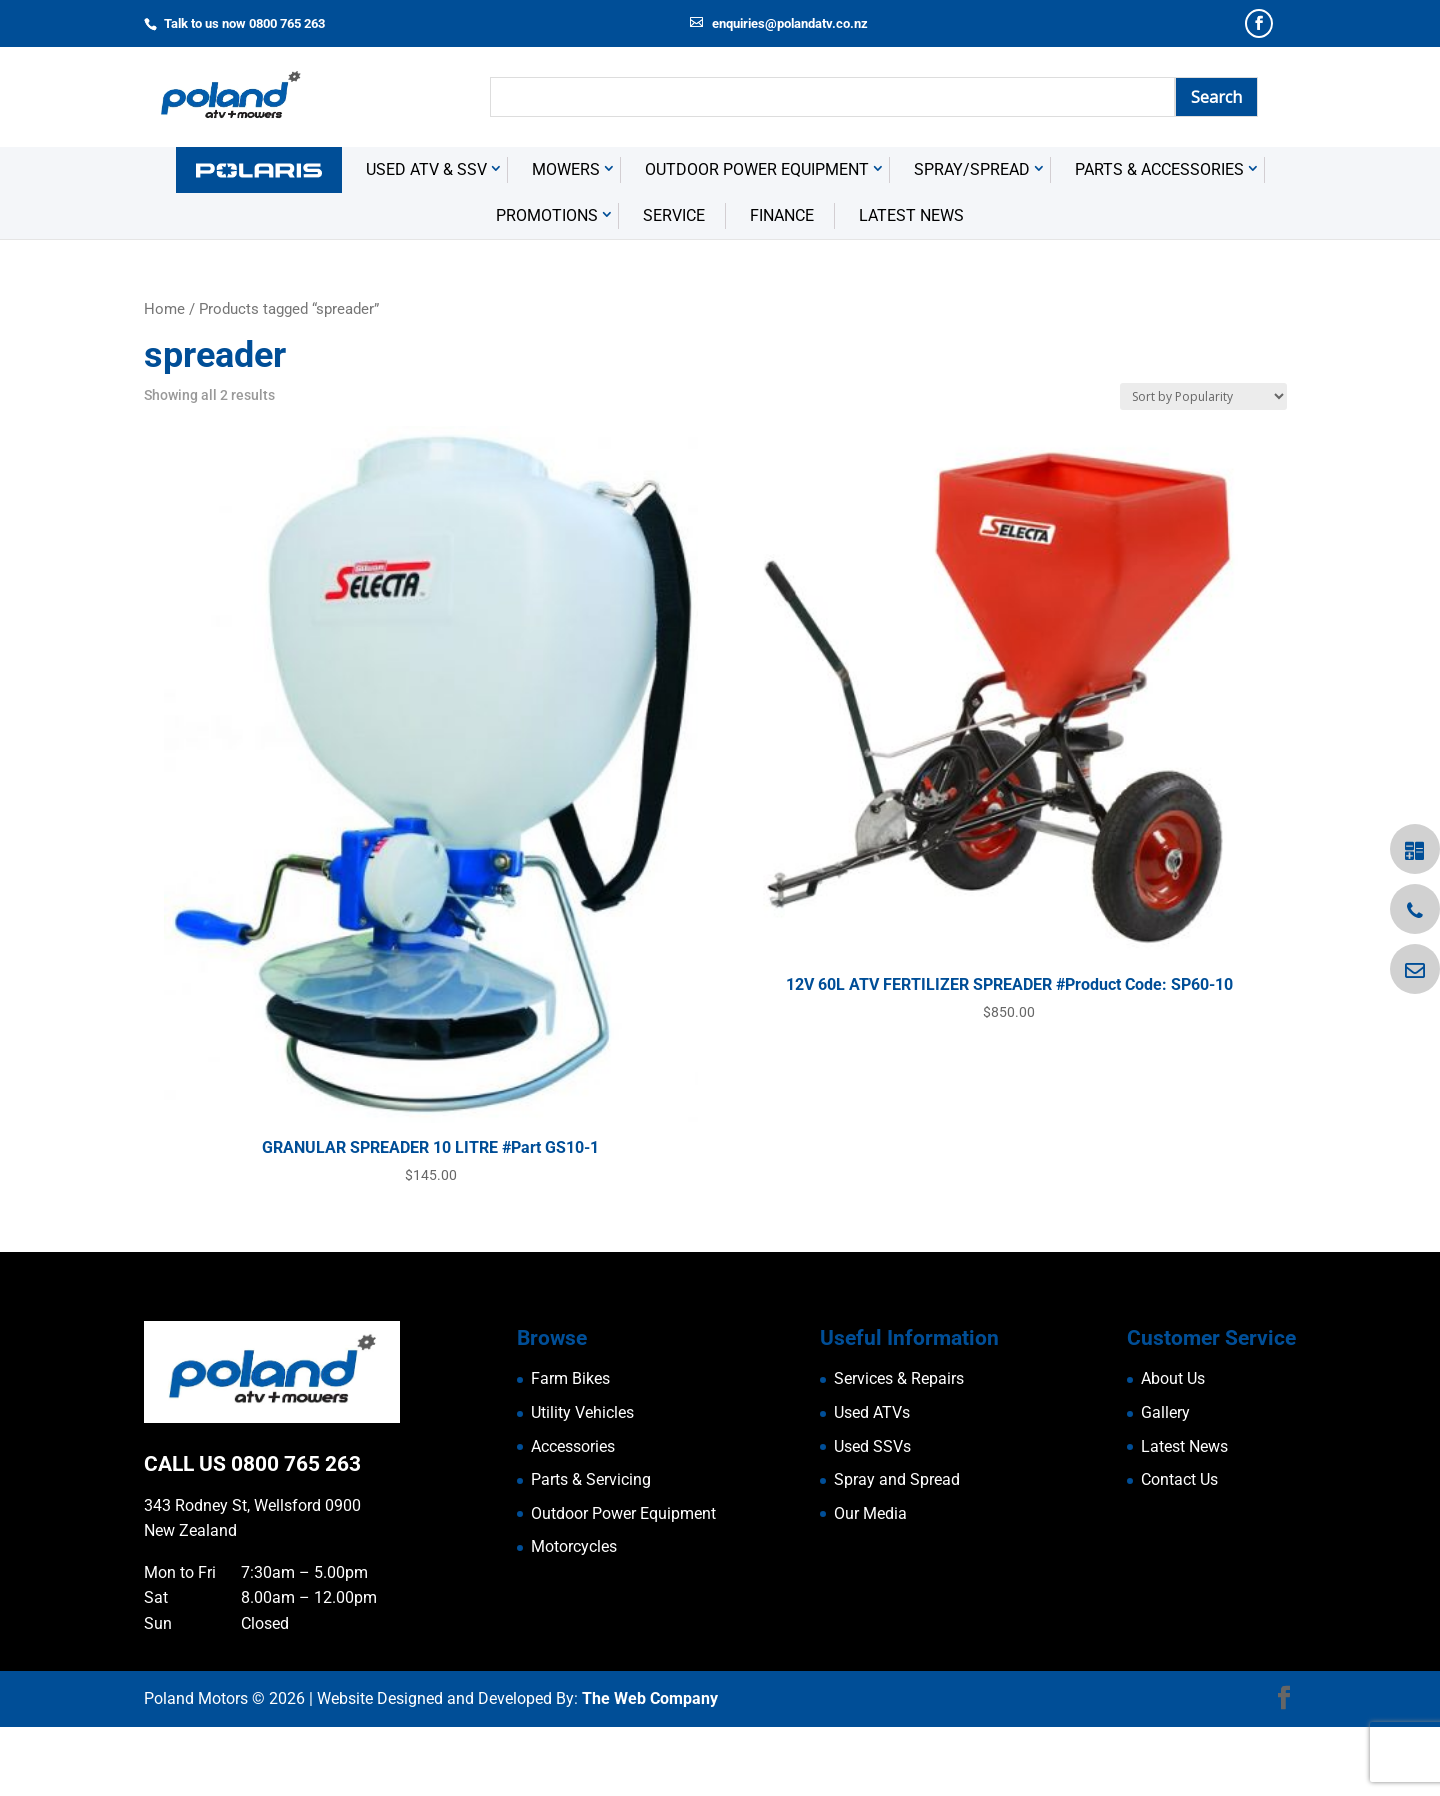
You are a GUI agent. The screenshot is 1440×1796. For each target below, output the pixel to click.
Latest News (911, 284)
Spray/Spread (972, 238)
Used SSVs (872, 1515)
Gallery (1165, 1481)
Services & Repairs (899, 1447)
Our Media (870, 1582)
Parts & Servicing (591, 1548)
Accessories (573, 1515)
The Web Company (650, 1767)
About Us (1173, 1447)
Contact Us (1179, 1548)
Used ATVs (872, 1481)
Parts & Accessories (1159, 238)
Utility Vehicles (582, 1481)
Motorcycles (574, 1615)
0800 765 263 (296, 1533)
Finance (782, 284)
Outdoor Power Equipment (757, 238)
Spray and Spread (897, 1548)
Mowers (566, 238)
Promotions (547, 284)
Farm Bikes (570, 1447)
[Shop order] (1203, 465)
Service (674, 284)
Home (164, 378)
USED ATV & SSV (426, 238)
